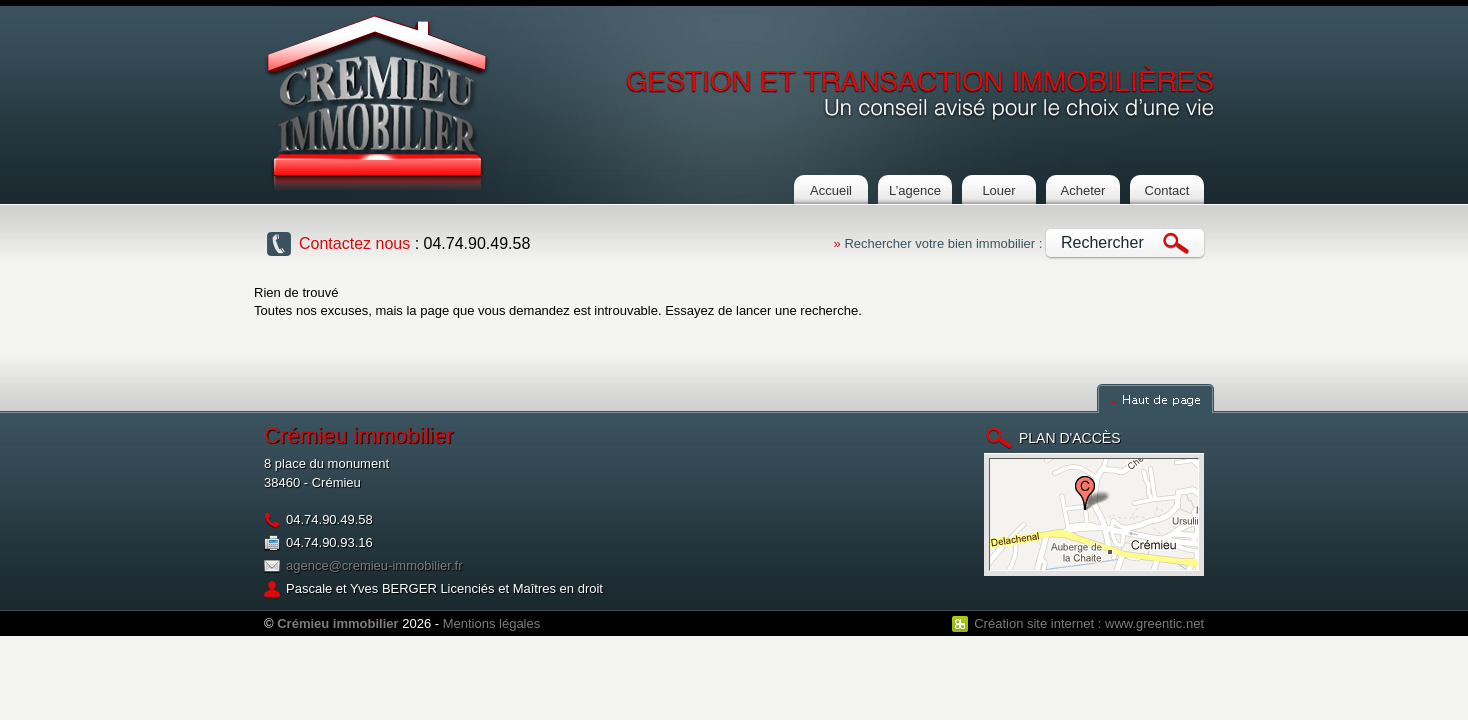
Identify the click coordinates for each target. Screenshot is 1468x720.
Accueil (831, 190)
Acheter (1083, 190)
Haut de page (1155, 398)
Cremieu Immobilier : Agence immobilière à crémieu (377, 103)
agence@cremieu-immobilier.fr (374, 565)
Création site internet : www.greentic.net (1089, 623)
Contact (1167, 190)
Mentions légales (492, 623)
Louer (998, 190)
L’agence (915, 190)
